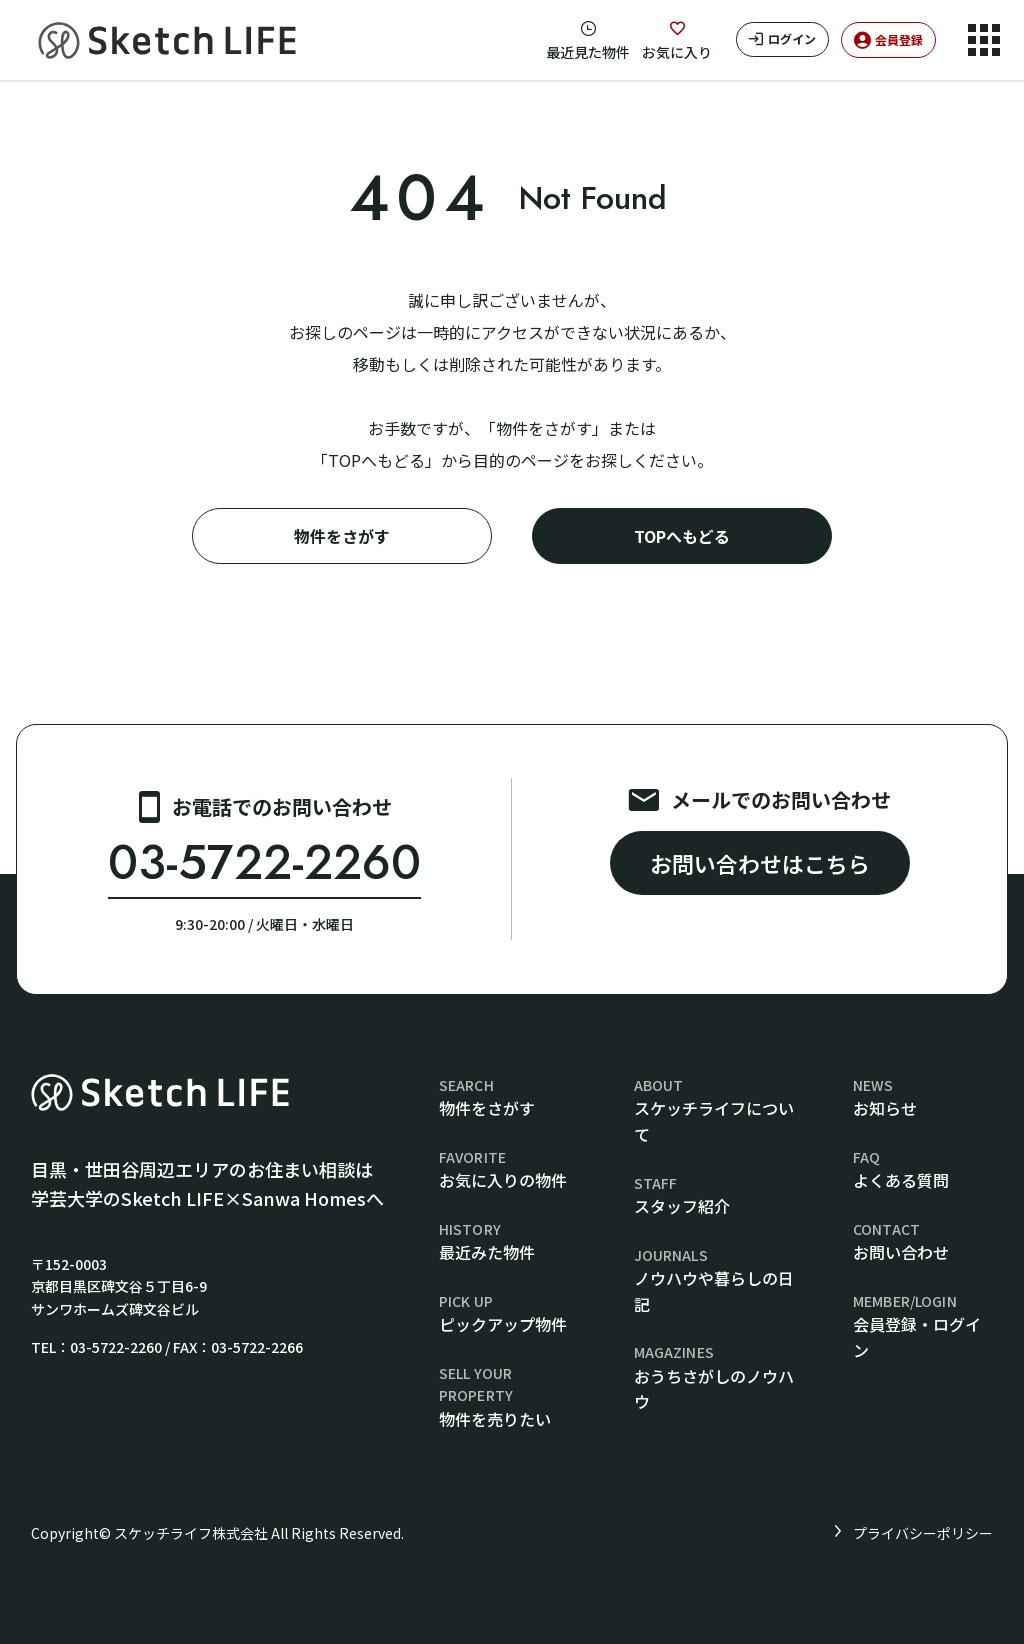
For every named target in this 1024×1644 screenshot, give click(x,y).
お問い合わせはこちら (760, 863)
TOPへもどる (682, 536)
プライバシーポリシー (923, 1533)
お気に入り (677, 52)
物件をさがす (342, 536)
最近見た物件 (588, 52)
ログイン (792, 38)
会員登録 (899, 39)
